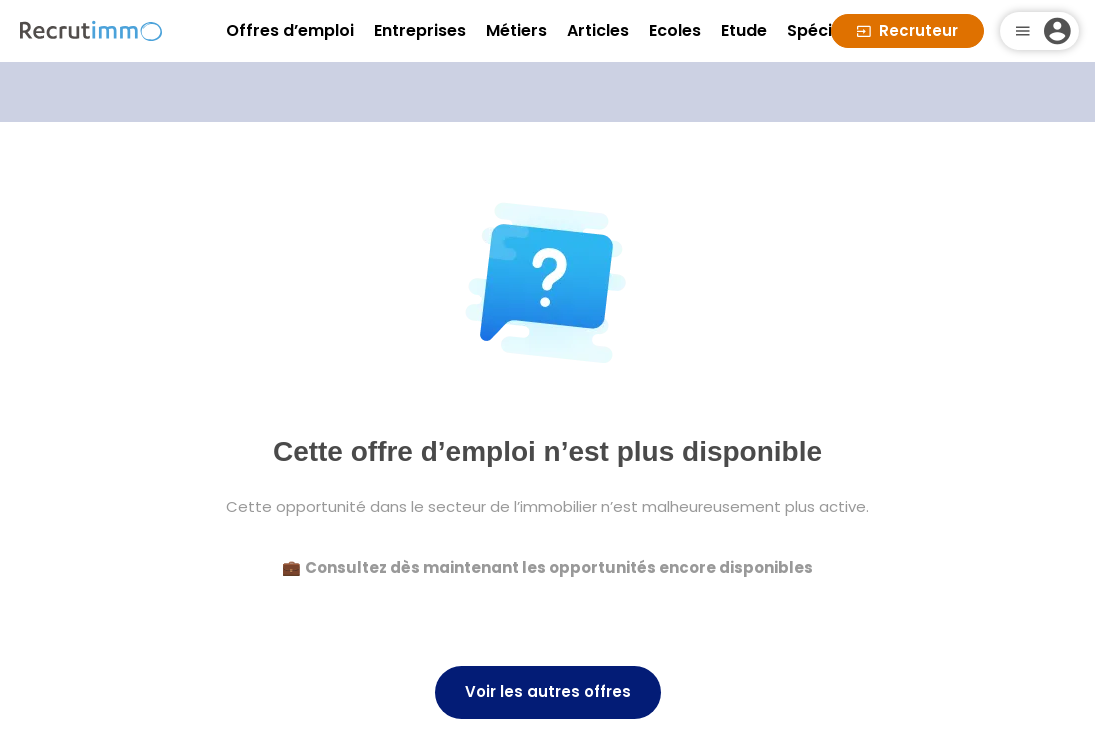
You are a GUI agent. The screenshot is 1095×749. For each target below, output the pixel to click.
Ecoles (675, 30)
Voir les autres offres (548, 691)
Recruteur (907, 30)
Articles (598, 30)
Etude (744, 30)
